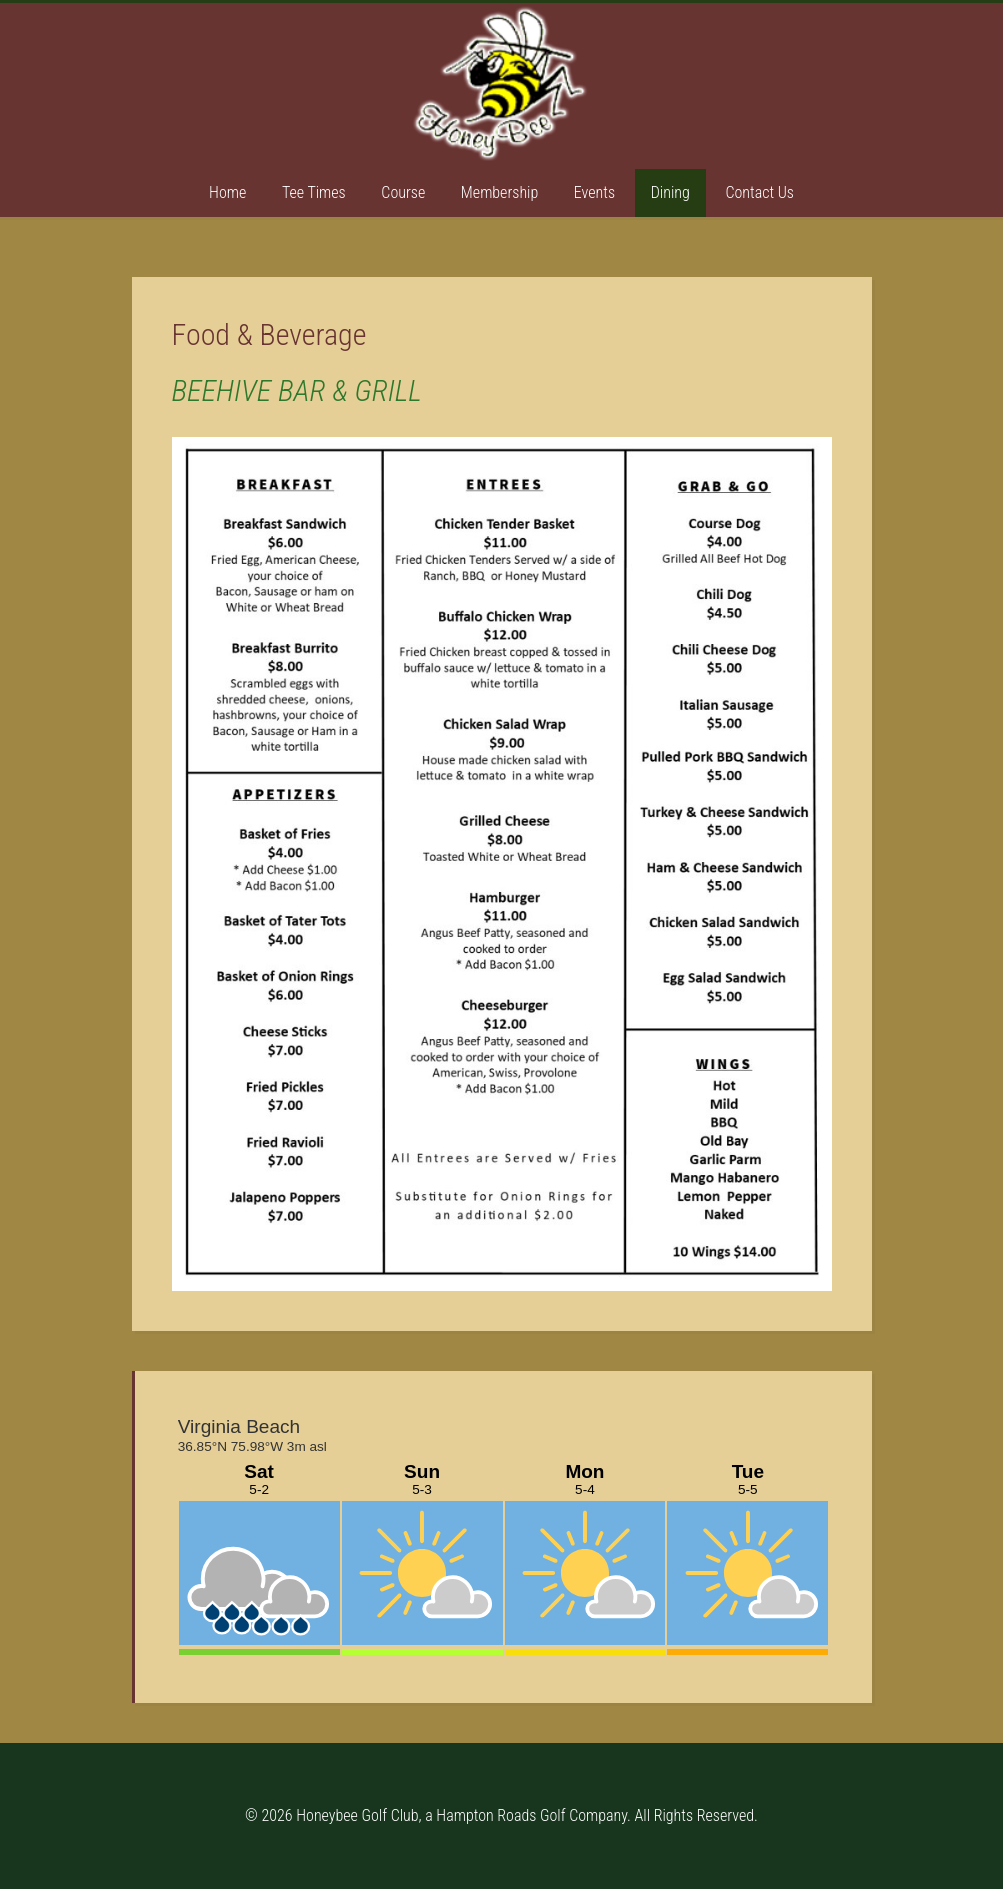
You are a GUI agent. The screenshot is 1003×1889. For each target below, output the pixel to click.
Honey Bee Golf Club (502, 83)
